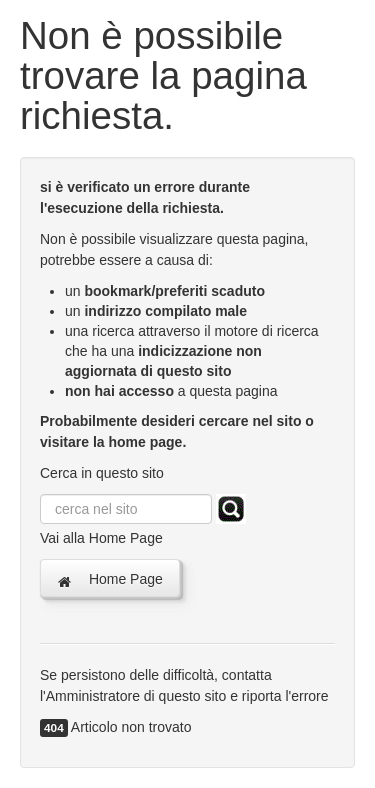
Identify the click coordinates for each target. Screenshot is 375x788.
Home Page (110, 580)
